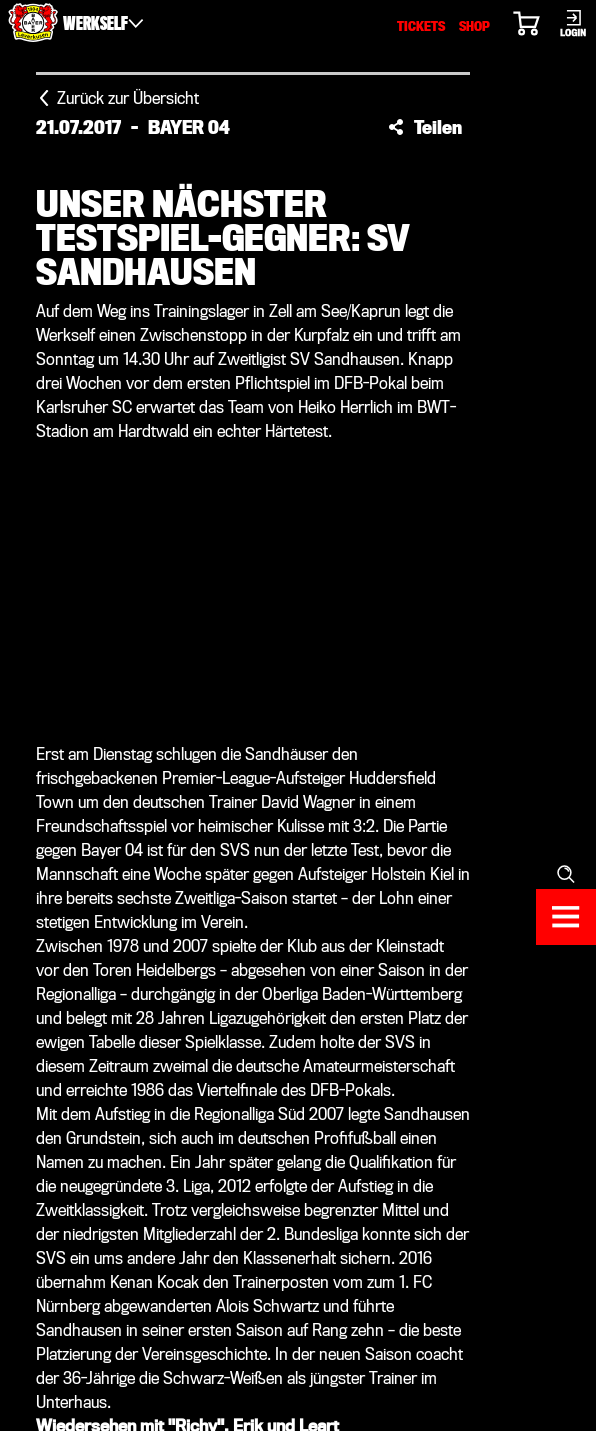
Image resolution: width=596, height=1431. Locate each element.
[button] (425, 127)
